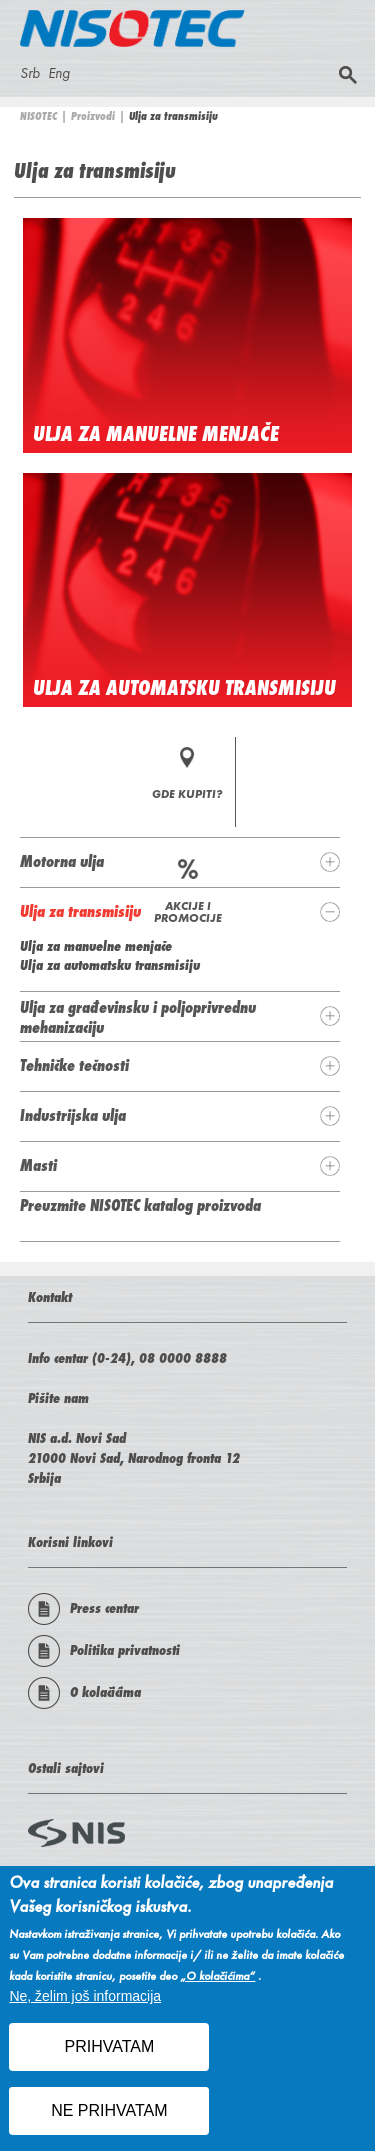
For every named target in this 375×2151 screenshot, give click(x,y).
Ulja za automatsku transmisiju (184, 688)
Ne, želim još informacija (85, 2005)
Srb (30, 73)
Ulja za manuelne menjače (156, 434)
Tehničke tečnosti (74, 1065)
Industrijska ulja (73, 1115)
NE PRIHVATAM (109, 2119)
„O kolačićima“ (217, 1985)
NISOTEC (38, 116)
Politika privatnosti (104, 1651)
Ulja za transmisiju (80, 911)
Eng (59, 73)
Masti (38, 1165)
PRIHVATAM (109, 2055)
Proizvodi (93, 116)
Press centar (83, 1609)
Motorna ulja (62, 861)
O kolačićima (84, 1693)
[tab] (180, 862)
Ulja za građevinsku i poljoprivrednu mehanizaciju (138, 1017)
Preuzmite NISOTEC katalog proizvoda (140, 1205)
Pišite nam (58, 1398)
